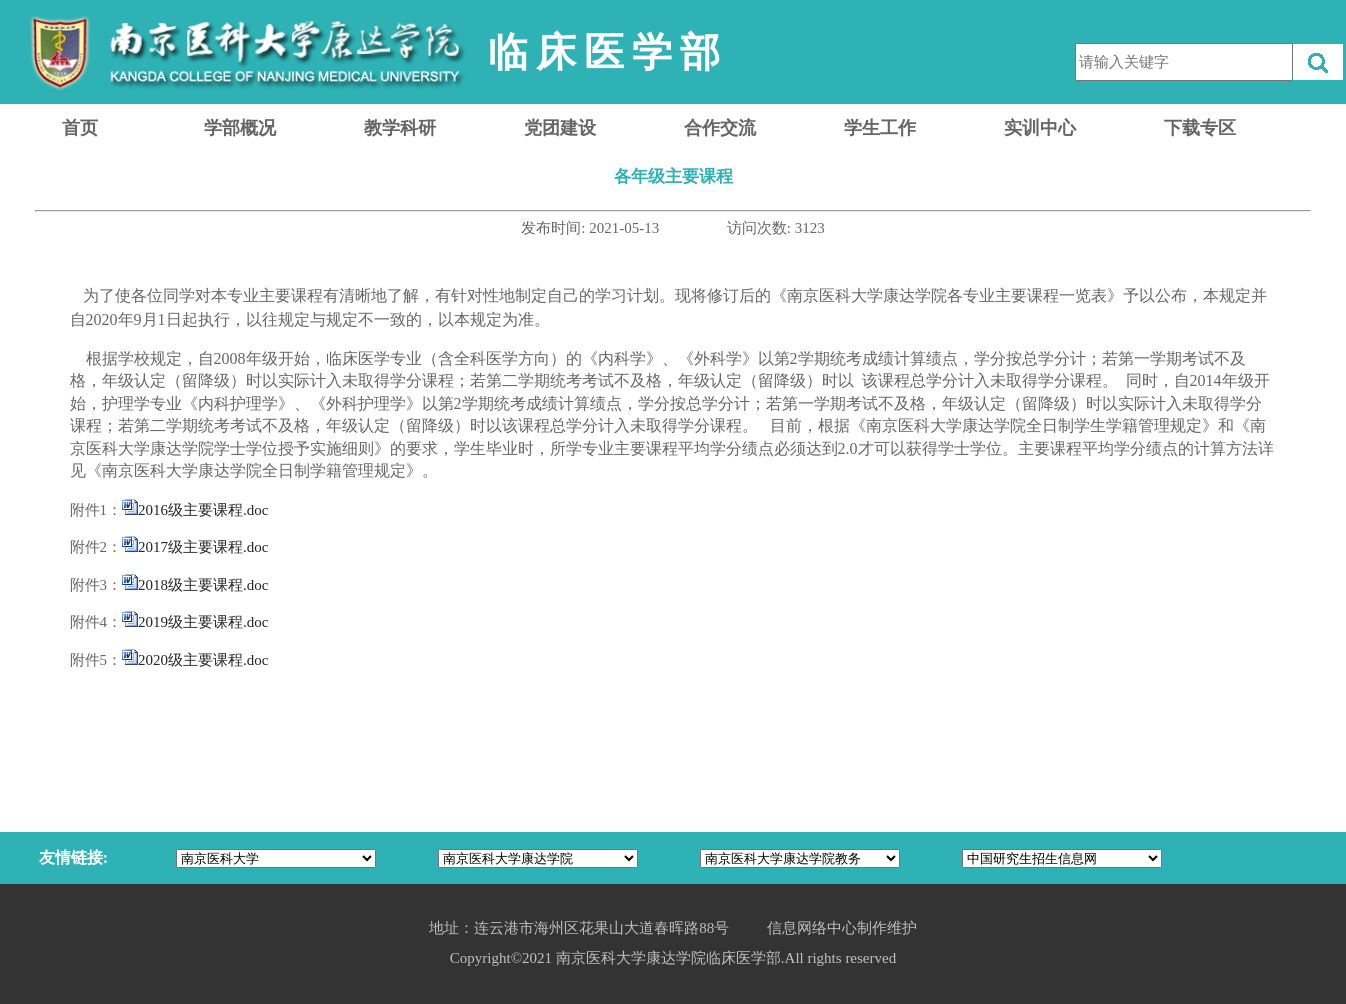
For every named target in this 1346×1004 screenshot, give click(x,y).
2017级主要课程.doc (203, 547)
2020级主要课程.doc (203, 660)
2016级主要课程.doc (203, 510)
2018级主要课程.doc (203, 585)
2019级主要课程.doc (203, 622)
